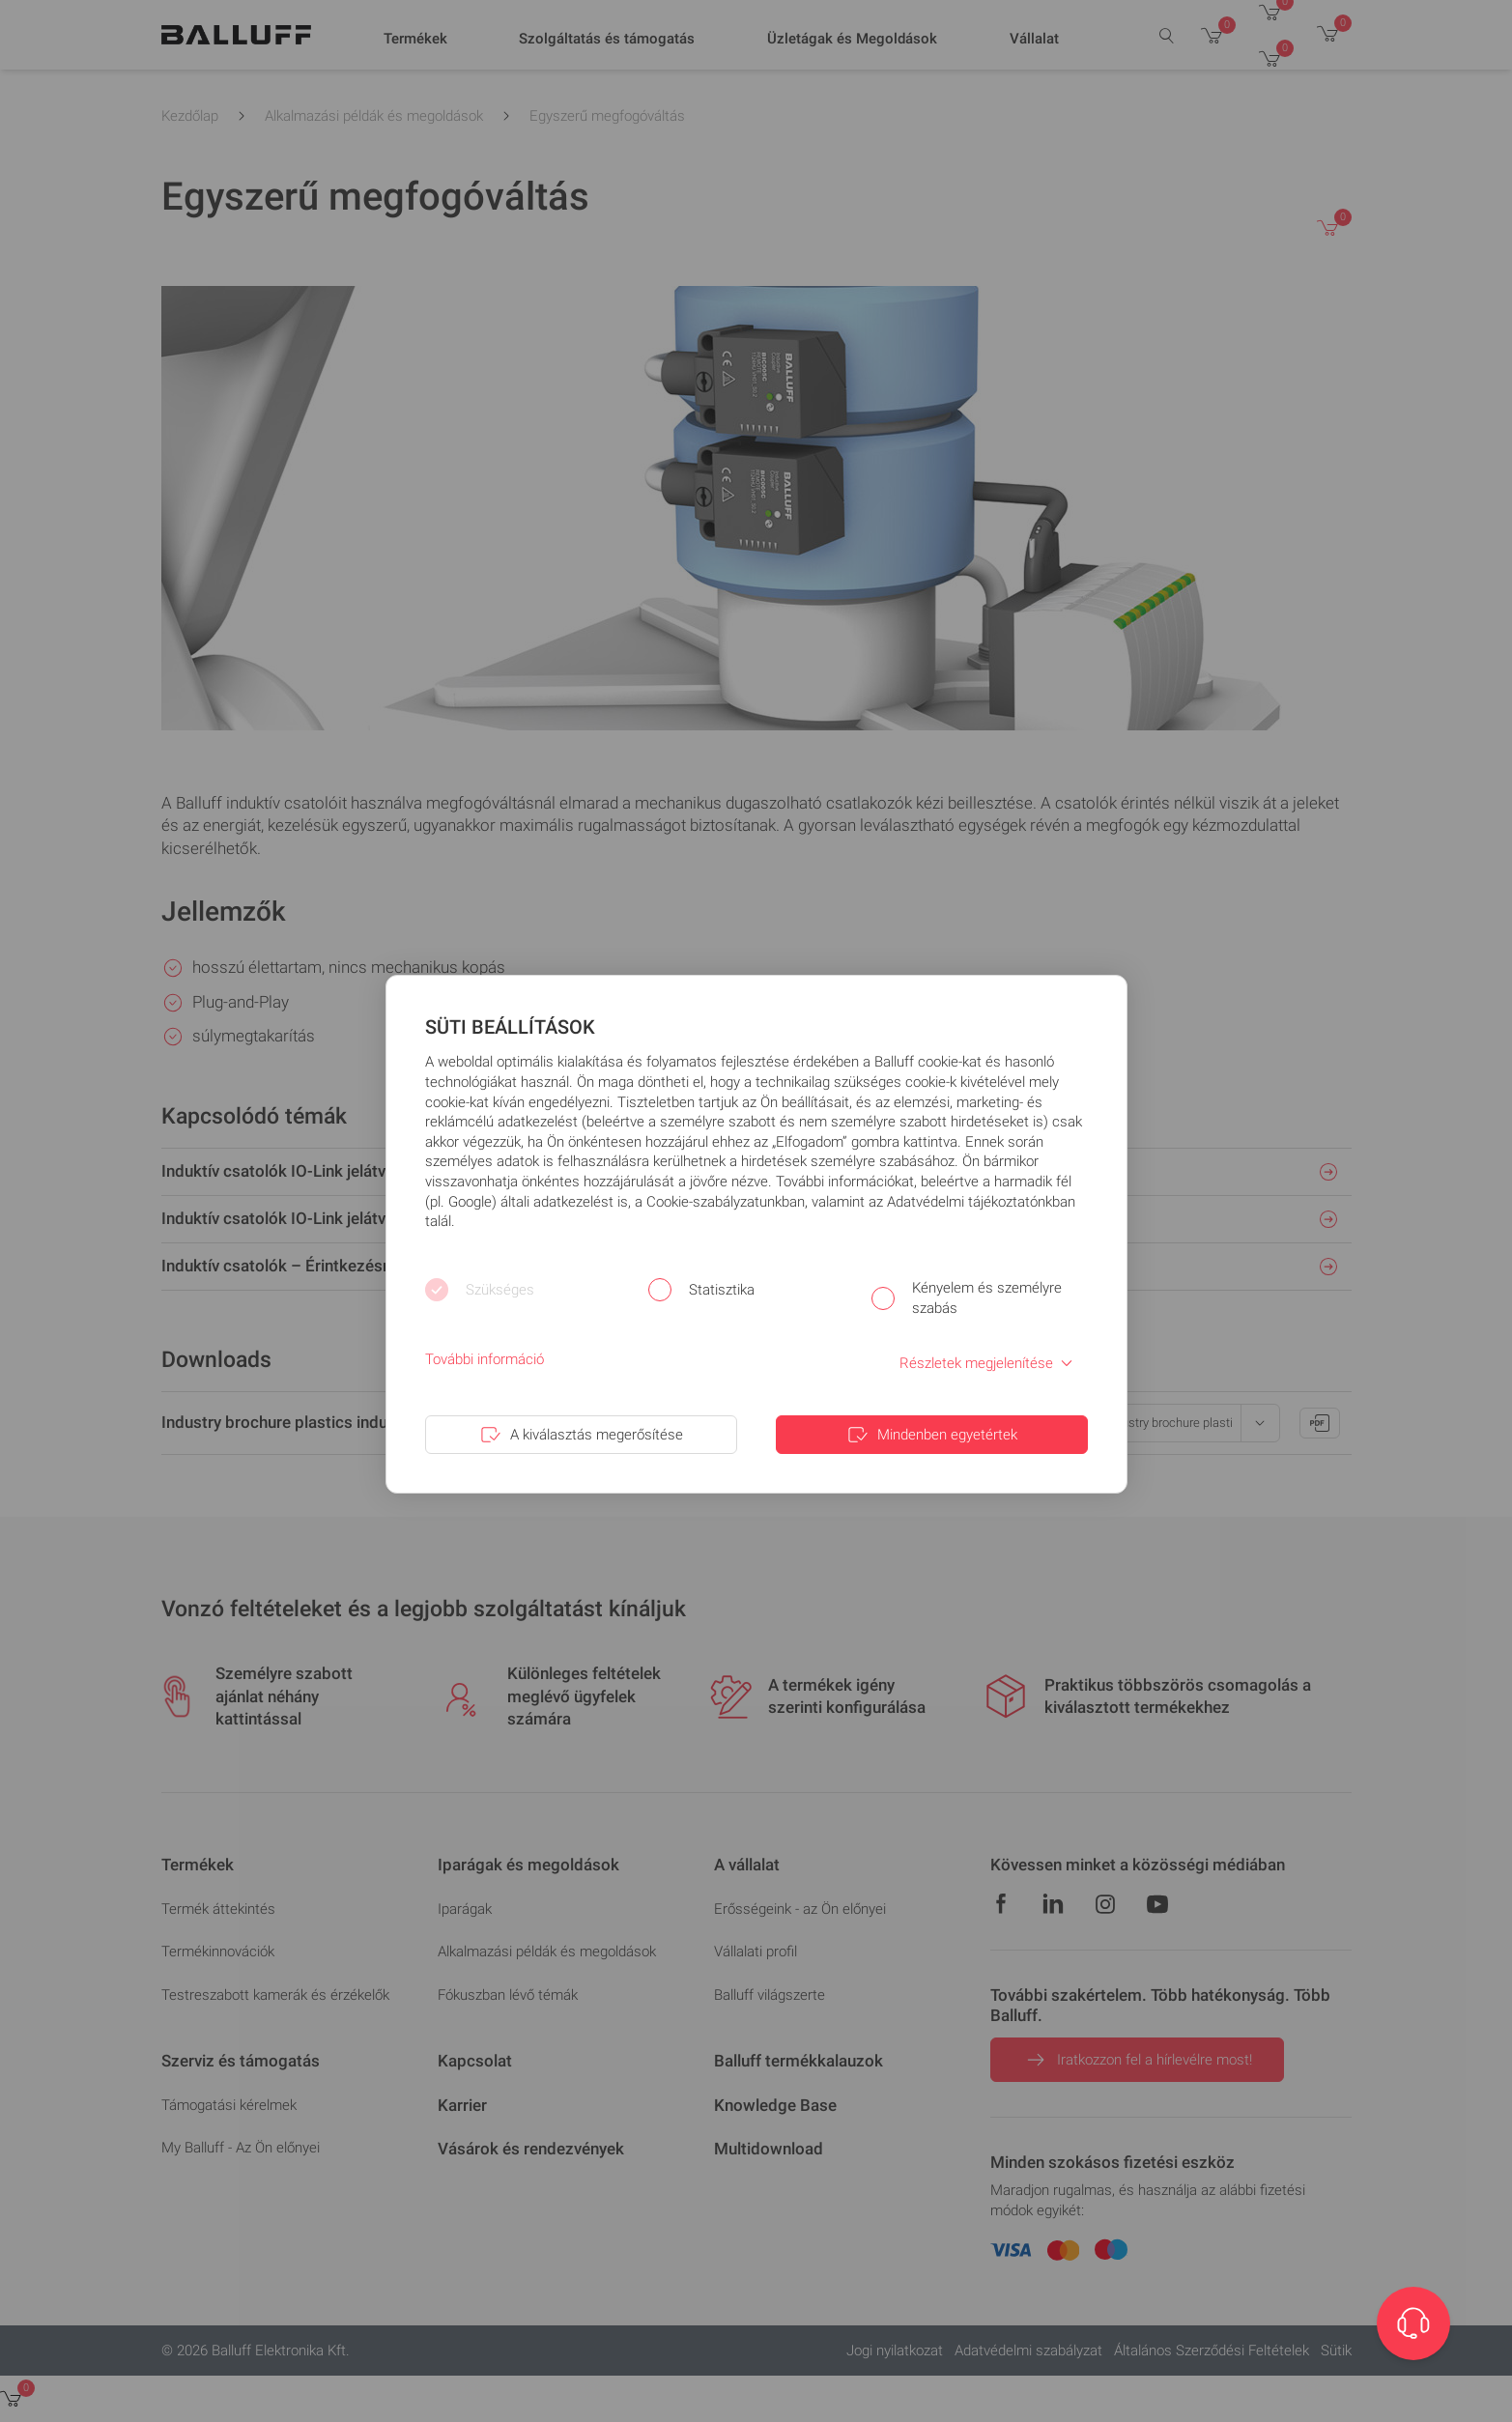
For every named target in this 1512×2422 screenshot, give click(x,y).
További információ (484, 1359)
